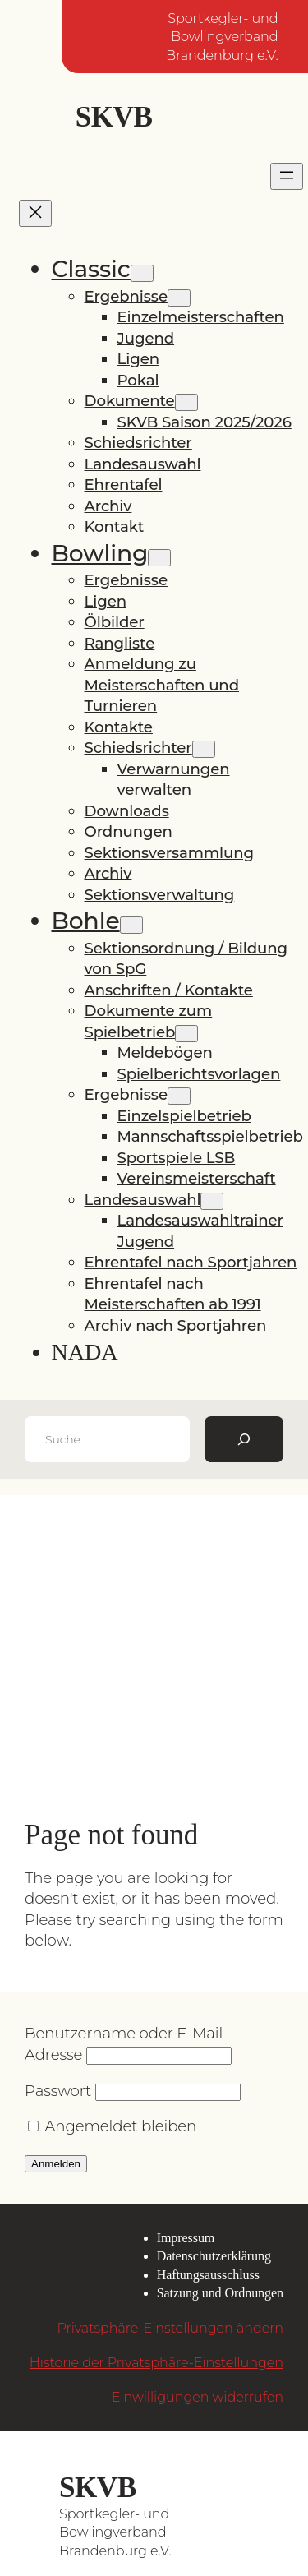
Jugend (146, 338)
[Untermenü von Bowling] (159, 557)
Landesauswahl (143, 464)
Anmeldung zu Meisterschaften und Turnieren (162, 684)
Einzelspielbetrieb (184, 1115)
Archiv (108, 505)
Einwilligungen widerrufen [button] (197, 2397)
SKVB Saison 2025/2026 (204, 422)
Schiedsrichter (138, 442)
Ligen (138, 358)
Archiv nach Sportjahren (176, 1325)
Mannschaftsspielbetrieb (210, 1136)
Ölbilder (115, 621)
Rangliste (120, 643)
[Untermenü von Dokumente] (186, 402)
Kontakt (115, 526)
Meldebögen (165, 1052)
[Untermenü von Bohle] (131, 925)
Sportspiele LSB (176, 1157)
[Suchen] (244, 1439)
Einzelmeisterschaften (200, 316)
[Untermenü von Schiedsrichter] (203, 749)
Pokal (138, 380)
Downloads (127, 810)
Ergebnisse (126, 296)
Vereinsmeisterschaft (196, 1178)
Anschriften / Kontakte (169, 990)
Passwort (58, 2090)
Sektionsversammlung (170, 852)
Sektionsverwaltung (160, 894)
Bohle (86, 921)
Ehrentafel (124, 484)
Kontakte (119, 727)
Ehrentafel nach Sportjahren (191, 1262)
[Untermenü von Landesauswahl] (211, 1201)
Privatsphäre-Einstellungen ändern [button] (170, 2328)
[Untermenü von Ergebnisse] (179, 298)
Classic (91, 269)
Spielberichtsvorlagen (199, 1073)
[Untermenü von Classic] (142, 273)
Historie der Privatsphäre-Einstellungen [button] (156, 2362)
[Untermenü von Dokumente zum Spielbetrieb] (186, 1033)
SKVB (114, 117)
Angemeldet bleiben (112, 2126)
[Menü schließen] (35, 213)
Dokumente (130, 400)
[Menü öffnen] (286, 176)
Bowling (100, 553)
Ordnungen (128, 831)
